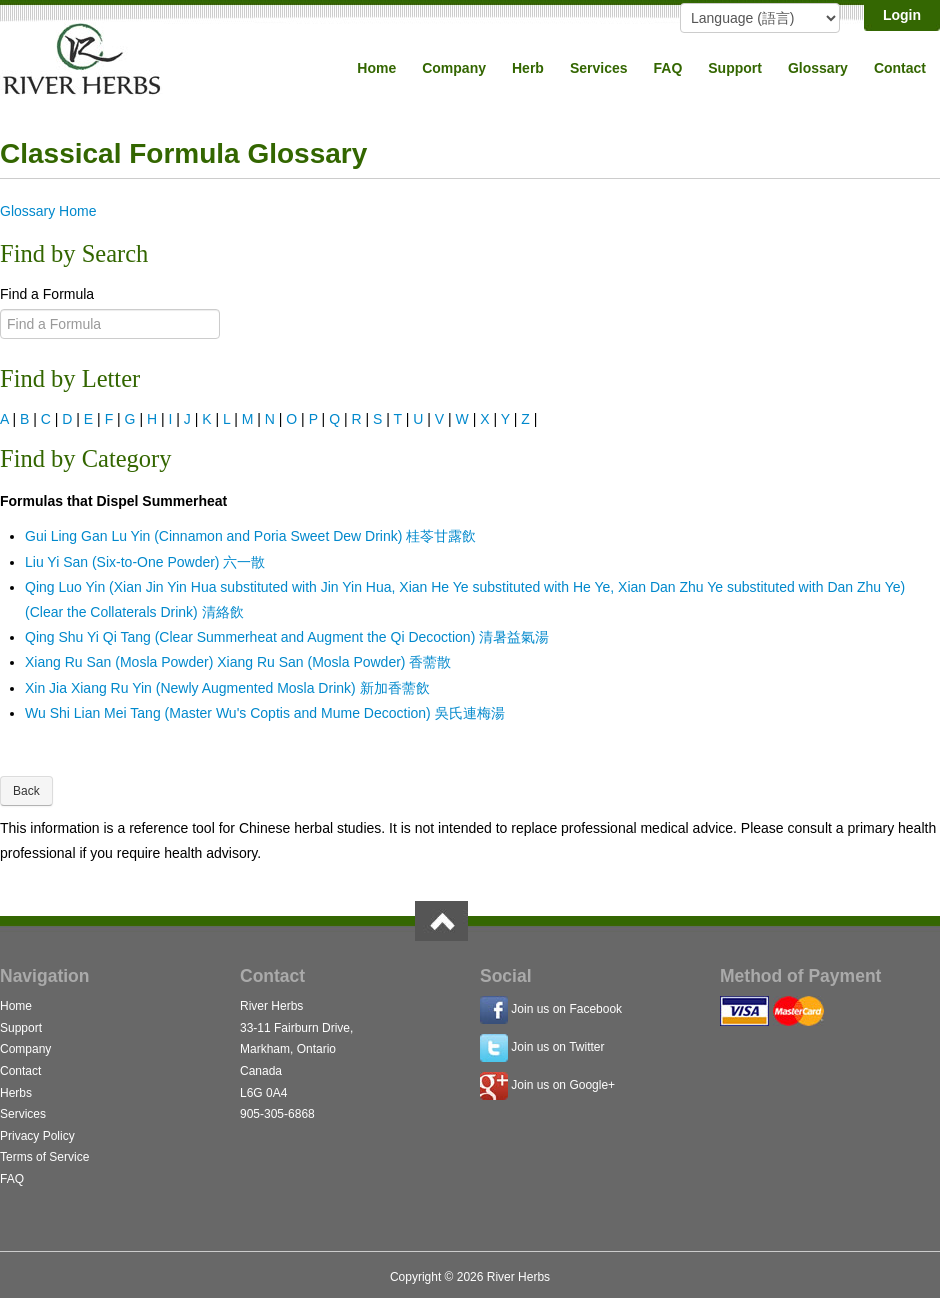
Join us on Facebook (566, 1009)
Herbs (16, 1093)
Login (902, 15)
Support (735, 68)
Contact (900, 68)
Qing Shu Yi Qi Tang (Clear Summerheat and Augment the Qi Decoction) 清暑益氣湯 (287, 637)
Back (26, 791)
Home (376, 68)
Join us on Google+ (563, 1085)
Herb (528, 68)
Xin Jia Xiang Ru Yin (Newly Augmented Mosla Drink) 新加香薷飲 (227, 688)
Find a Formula (47, 294)
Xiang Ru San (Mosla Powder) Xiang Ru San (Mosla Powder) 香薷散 (238, 662)
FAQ (668, 68)
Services (599, 68)
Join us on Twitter (557, 1047)
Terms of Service (44, 1157)
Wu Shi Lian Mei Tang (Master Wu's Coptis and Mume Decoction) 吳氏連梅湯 (265, 713)
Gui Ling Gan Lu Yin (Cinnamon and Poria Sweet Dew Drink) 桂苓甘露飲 (250, 536)
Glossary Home (48, 211)
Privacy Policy (37, 1136)
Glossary (818, 68)
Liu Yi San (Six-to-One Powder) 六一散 (145, 562)
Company (454, 68)
